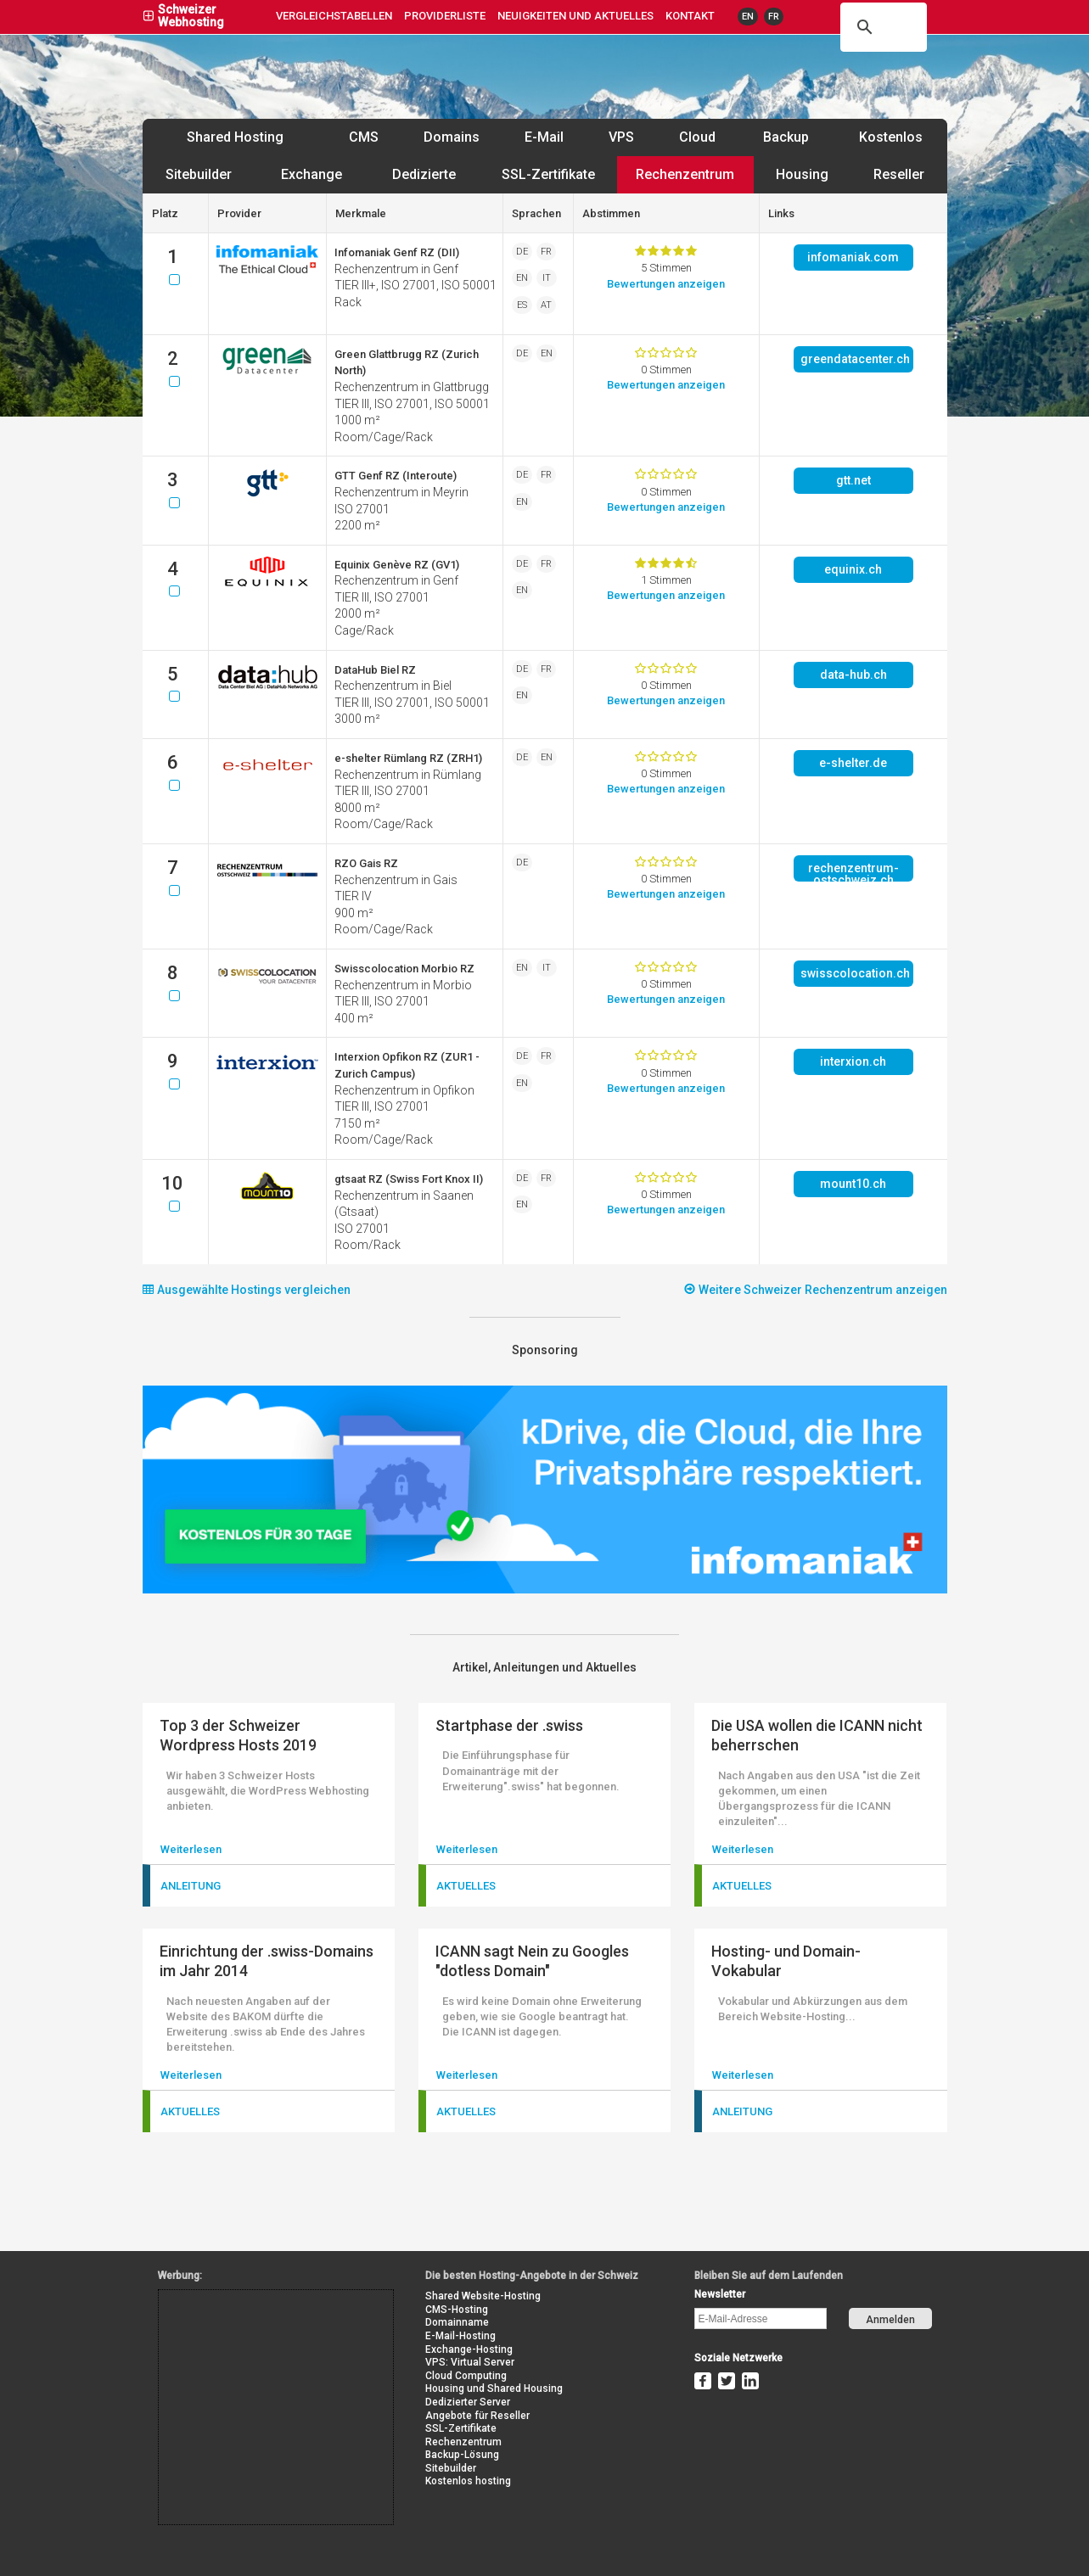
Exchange (311, 174)
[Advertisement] (235, 2328)
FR (773, 16)
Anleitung (190, 1885)
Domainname (457, 2322)
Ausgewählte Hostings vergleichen (247, 1289)
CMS (364, 137)
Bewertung (666, 283)
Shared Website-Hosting (483, 2296)
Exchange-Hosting (469, 2349)
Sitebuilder (199, 174)
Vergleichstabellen (334, 15)
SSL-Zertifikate (548, 174)
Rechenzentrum (685, 174)
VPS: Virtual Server (469, 2362)
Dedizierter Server (467, 2402)
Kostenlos (891, 137)
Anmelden (890, 2320)
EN (748, 16)
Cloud (697, 137)
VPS (621, 137)
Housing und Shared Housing (494, 2388)
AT (546, 305)
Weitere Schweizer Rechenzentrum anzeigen (815, 1289)
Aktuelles (466, 1885)
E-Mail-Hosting (460, 2336)
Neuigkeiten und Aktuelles (575, 15)
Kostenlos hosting (468, 2481)
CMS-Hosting (456, 2310)
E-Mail (544, 137)
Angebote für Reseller (477, 2416)
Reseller (898, 174)
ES (522, 305)
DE (522, 251)
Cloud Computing (466, 2376)
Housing (802, 174)
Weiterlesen (191, 1849)
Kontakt (690, 15)
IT (546, 277)
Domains (452, 137)
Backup (786, 137)
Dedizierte (424, 174)
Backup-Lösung (462, 2455)
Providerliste (445, 15)
